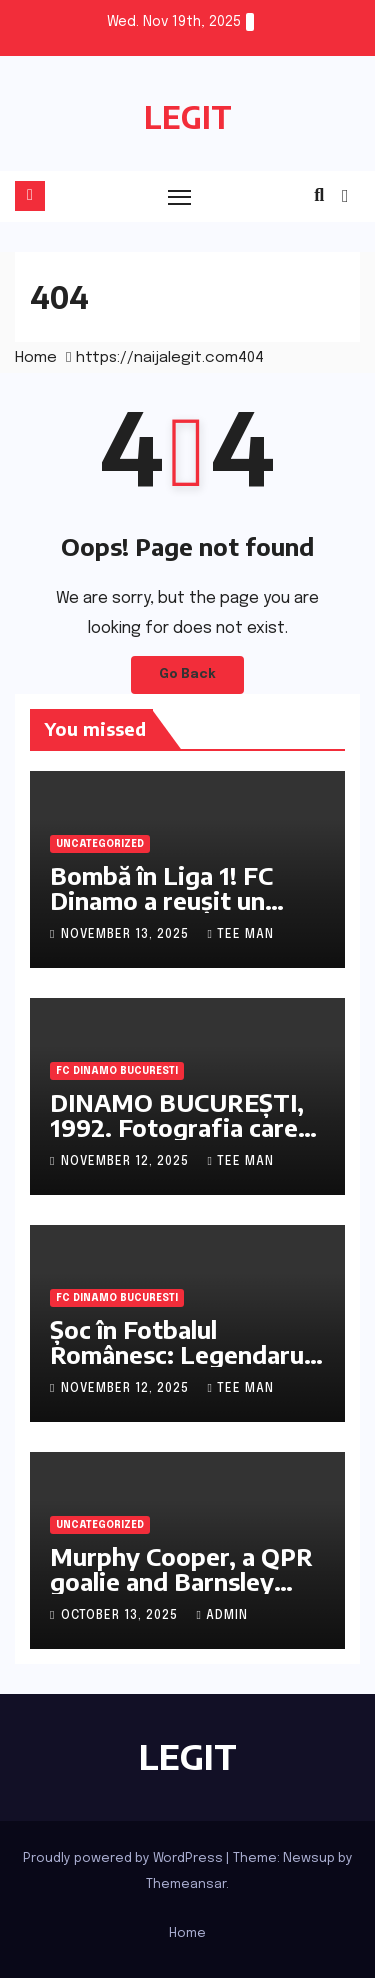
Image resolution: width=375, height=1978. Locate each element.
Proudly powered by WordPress (124, 1858)
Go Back (187, 674)
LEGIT (188, 117)
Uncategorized (100, 844)
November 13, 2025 (127, 935)
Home (36, 358)
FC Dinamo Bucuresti (117, 1071)
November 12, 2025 (127, 1162)
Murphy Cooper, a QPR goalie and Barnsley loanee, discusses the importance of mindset (182, 1593)
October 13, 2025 (121, 1616)
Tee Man (240, 935)
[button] (319, 196)
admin (221, 1616)
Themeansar (186, 1884)
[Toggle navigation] (180, 197)
